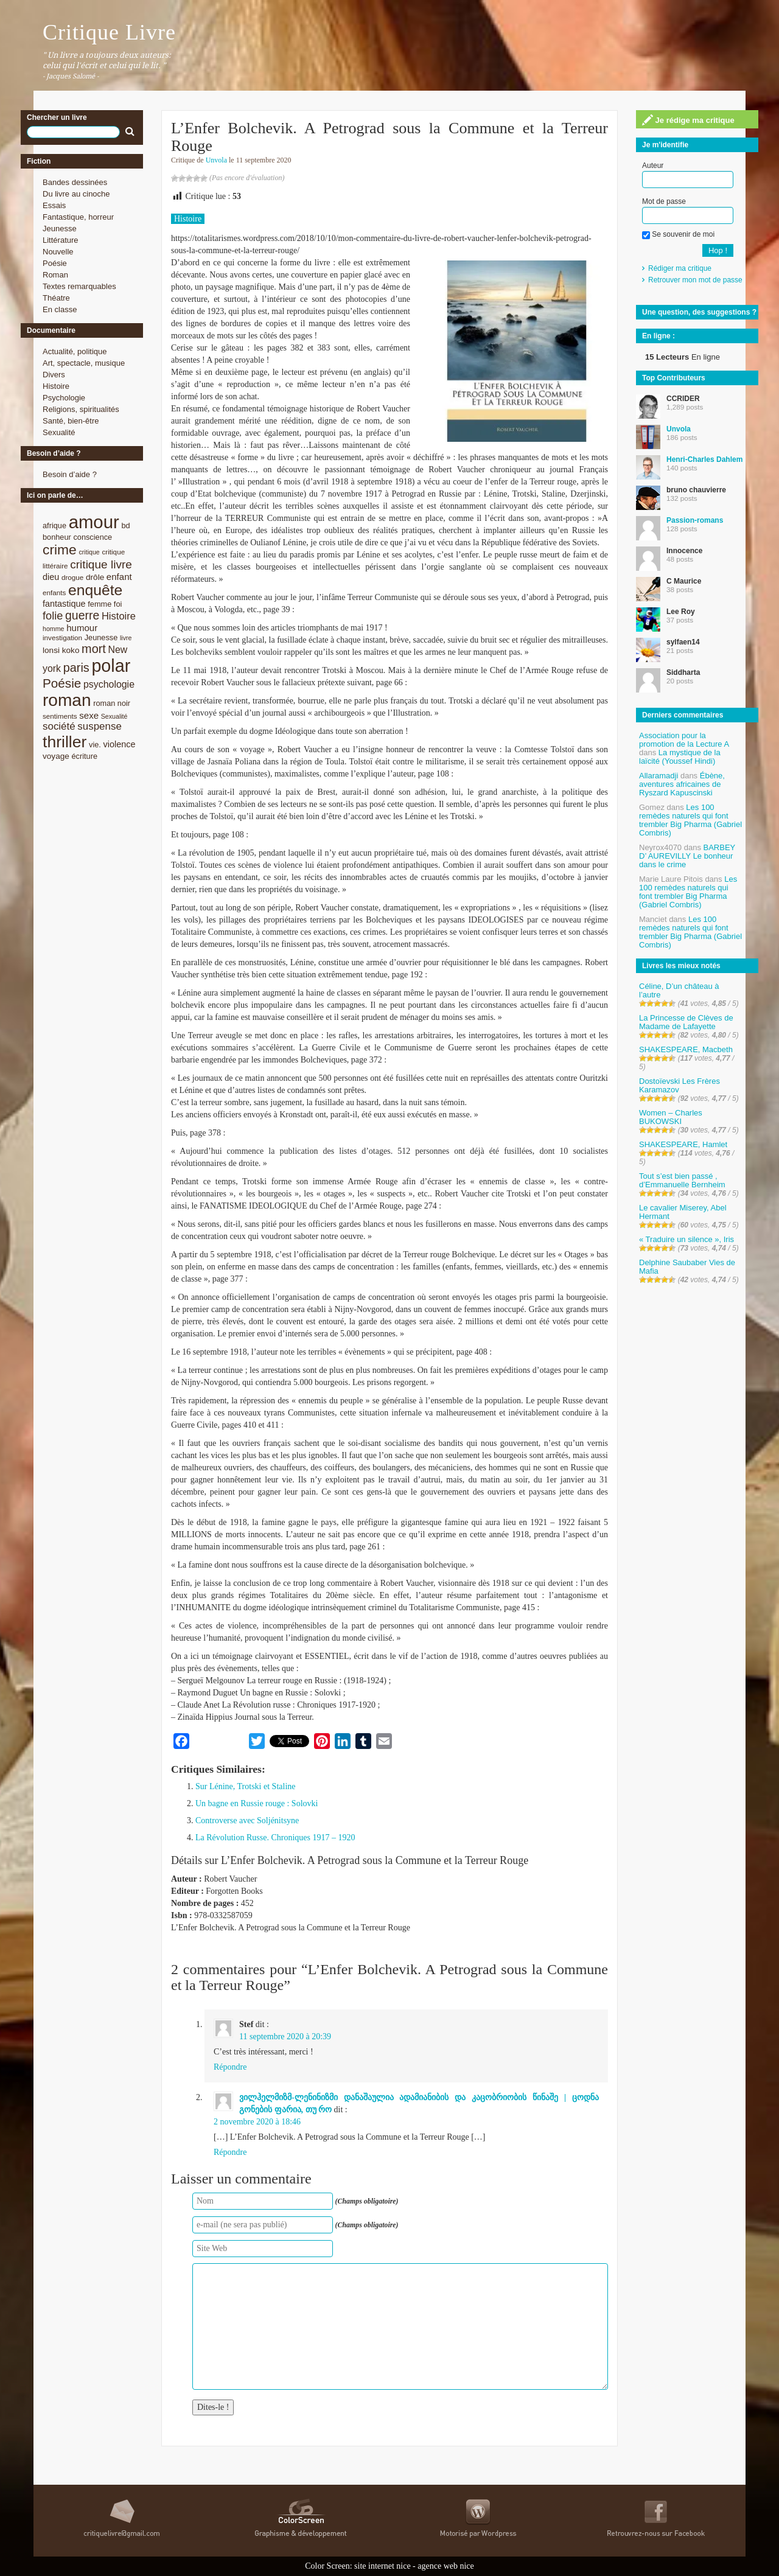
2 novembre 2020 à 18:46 (257, 2121)
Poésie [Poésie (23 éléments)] (62, 683)
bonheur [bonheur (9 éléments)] (57, 537)
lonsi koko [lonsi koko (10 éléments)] (61, 650)
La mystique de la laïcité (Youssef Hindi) (680, 757)
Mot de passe (664, 201)
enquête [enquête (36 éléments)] (95, 590)
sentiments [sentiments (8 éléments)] (60, 716)
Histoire (56, 386)
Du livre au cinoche (76, 193)
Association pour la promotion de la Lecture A (683, 740)
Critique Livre (109, 32)
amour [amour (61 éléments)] (94, 522)
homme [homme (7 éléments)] (54, 628)
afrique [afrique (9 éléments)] (54, 525)
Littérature (61, 240)
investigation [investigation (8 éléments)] (62, 637)
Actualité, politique (75, 351)
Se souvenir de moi (678, 234)
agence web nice (445, 2566)
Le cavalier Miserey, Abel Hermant (683, 1212)
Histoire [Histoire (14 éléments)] (119, 616)
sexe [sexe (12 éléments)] (89, 715)
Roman (55, 274)
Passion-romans (694, 520)
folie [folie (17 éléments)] (53, 616)
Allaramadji (658, 775)
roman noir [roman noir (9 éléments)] (111, 703)
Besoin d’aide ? (70, 474)
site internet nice (382, 2566)
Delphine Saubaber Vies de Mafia (687, 1267)
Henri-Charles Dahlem (704, 459)
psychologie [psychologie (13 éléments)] (108, 684)
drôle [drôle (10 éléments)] (95, 577)
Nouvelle (58, 251)
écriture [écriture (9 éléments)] (84, 756)
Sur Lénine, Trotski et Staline (245, 1786)
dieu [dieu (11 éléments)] (51, 577)
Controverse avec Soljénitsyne (247, 1820)
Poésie (55, 263)
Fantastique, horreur (78, 217)
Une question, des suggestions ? (699, 312)
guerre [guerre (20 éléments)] (82, 615)
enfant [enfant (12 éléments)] (119, 576)
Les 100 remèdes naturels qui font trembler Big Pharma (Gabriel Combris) (690, 820)
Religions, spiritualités (81, 409)
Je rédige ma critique (688, 119)
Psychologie (64, 397)
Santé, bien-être (71, 420)
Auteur (652, 165)
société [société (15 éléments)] (59, 726)
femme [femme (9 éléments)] (99, 604)
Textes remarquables (79, 286)
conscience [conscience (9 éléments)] (92, 537)
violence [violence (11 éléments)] (119, 744)
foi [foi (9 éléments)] (118, 604)
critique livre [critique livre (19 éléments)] (101, 564)
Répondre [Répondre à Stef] (230, 2067)
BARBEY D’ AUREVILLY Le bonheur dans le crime (687, 856)
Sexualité (59, 432)
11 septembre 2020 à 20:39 (285, 2036)
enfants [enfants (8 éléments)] (54, 592)
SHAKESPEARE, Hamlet (683, 1144)
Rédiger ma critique (679, 268)
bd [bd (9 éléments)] (125, 525)
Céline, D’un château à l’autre (679, 990)
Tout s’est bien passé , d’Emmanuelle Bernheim (682, 1180)
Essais (54, 205)
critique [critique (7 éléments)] (89, 552)
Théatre (56, 297)
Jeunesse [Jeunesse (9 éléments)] (101, 637)
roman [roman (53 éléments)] (67, 700)
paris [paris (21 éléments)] (76, 667)
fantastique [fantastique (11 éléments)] (64, 604)
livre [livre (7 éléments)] (126, 637)
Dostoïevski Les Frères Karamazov (679, 1085)
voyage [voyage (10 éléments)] (56, 756)
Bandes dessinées (75, 182)
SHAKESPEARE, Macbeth (686, 1049)
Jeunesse (60, 228)
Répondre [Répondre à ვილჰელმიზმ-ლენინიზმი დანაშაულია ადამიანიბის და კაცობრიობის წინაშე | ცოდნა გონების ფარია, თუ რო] (230, 2152)
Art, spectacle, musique (84, 363)
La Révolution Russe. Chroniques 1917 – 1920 (275, 1837)
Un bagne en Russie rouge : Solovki (256, 1803)
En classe (60, 309)
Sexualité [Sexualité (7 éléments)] (114, 716)
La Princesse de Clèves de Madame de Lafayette (686, 1022)
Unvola (216, 160)
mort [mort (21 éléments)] (94, 648)
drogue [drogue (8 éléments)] (72, 577)
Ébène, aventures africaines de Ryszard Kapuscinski (682, 784)
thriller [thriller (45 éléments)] (64, 742)
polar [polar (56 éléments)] (110, 665)
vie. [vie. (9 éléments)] (95, 744)
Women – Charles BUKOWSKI (670, 1117)
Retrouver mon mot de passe (695, 280)
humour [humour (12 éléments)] (81, 628)
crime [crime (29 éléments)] (60, 549)
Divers (54, 374)
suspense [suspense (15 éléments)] (99, 726)
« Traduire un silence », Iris (686, 1239)
